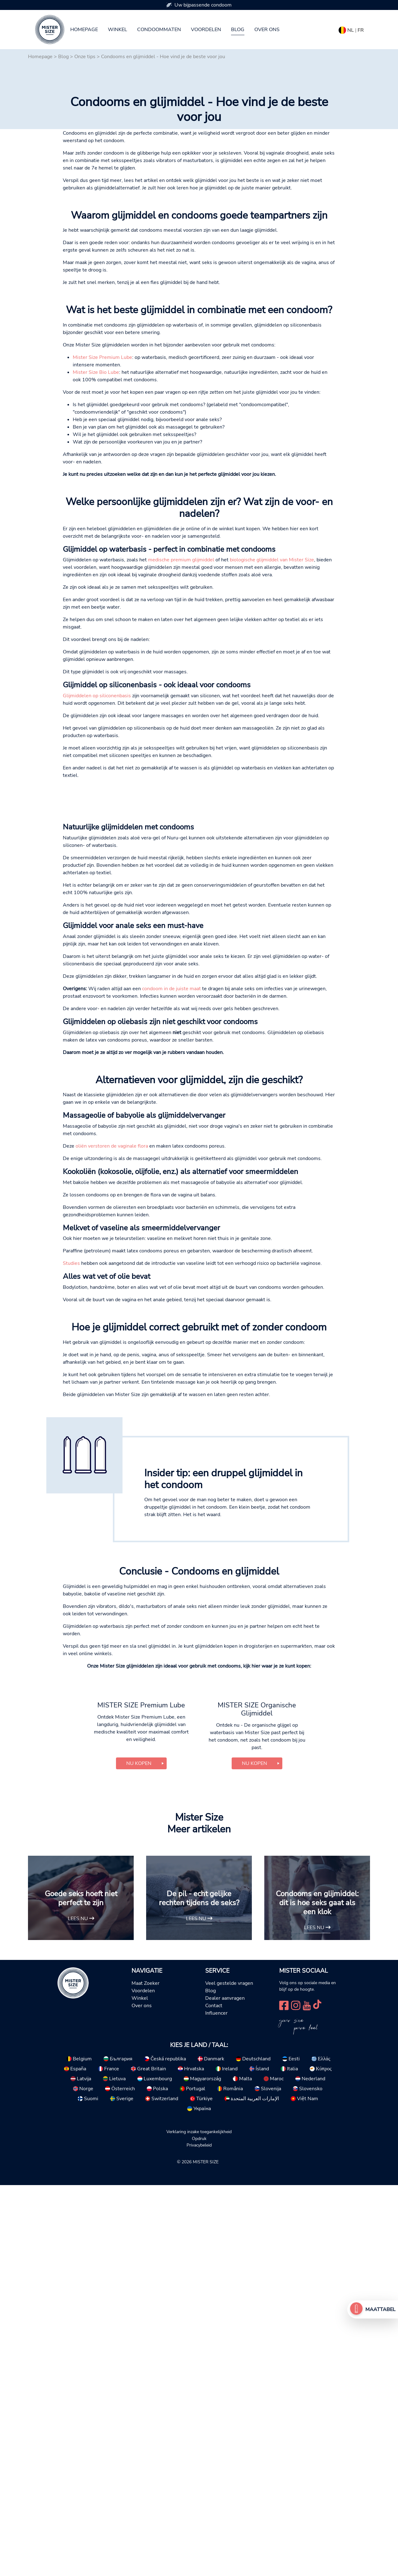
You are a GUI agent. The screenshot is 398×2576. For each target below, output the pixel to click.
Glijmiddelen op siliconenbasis (97, 820)
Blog (237, 29)
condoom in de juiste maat (171, 1276)
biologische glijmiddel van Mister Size (272, 684)
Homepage (84, 29)
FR (361, 30)
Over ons (267, 29)
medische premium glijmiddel (181, 684)
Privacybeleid (199, 2535)
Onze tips (84, 56)
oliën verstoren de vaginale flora (112, 1433)
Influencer (216, 2403)
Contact (213, 2396)
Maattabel (380, 2309)
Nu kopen (138, 2154)
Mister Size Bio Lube (96, 496)
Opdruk (199, 2529)
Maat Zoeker (146, 2373)
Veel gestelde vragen (229, 2373)
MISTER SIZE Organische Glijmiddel (257, 2100)
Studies (71, 1550)
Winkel (117, 29)
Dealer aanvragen (225, 2388)
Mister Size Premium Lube (102, 481)
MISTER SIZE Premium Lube (141, 2095)
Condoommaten (159, 29)
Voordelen (206, 29)
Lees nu (81, 2309)
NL (350, 30)
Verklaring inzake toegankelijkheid (199, 2522)
